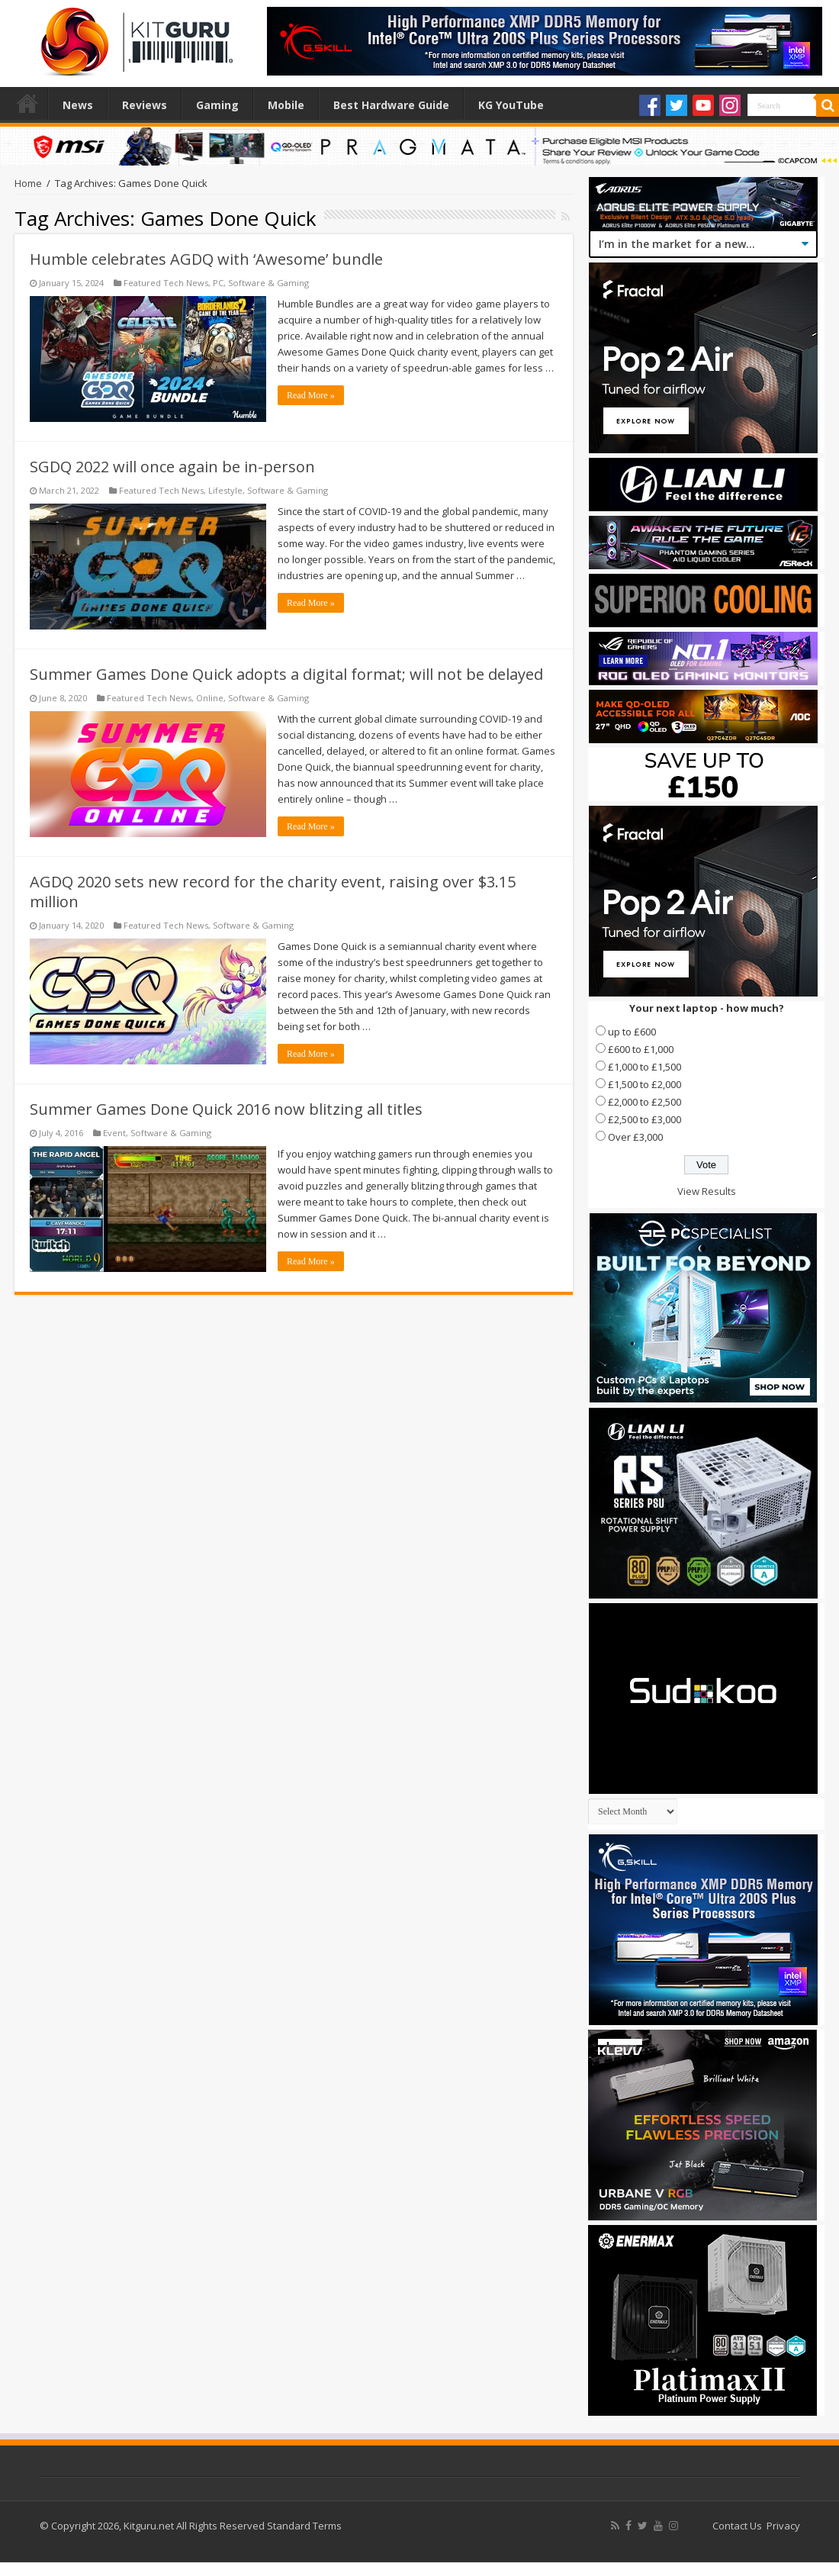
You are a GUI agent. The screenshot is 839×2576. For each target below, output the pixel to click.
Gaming (217, 105)
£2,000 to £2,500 (644, 1102)
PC (218, 282)
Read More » (311, 395)
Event (114, 1132)
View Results (706, 1191)
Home (27, 103)
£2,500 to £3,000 (644, 1119)
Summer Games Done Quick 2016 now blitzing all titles (226, 1109)
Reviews (144, 105)
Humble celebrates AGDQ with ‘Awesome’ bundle (206, 259)
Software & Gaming (268, 282)
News (78, 105)
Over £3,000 (635, 1137)
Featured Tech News (166, 282)
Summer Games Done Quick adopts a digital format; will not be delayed (286, 674)
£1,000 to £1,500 (644, 1067)
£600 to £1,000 (640, 1049)
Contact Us (737, 2526)
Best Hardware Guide (391, 105)
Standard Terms (304, 2526)
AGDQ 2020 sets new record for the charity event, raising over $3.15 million (273, 891)
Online (209, 698)
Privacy (783, 2526)
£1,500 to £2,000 (644, 1084)
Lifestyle (225, 490)
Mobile (286, 105)
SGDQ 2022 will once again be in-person (172, 466)
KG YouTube (511, 105)
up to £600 (632, 1031)
